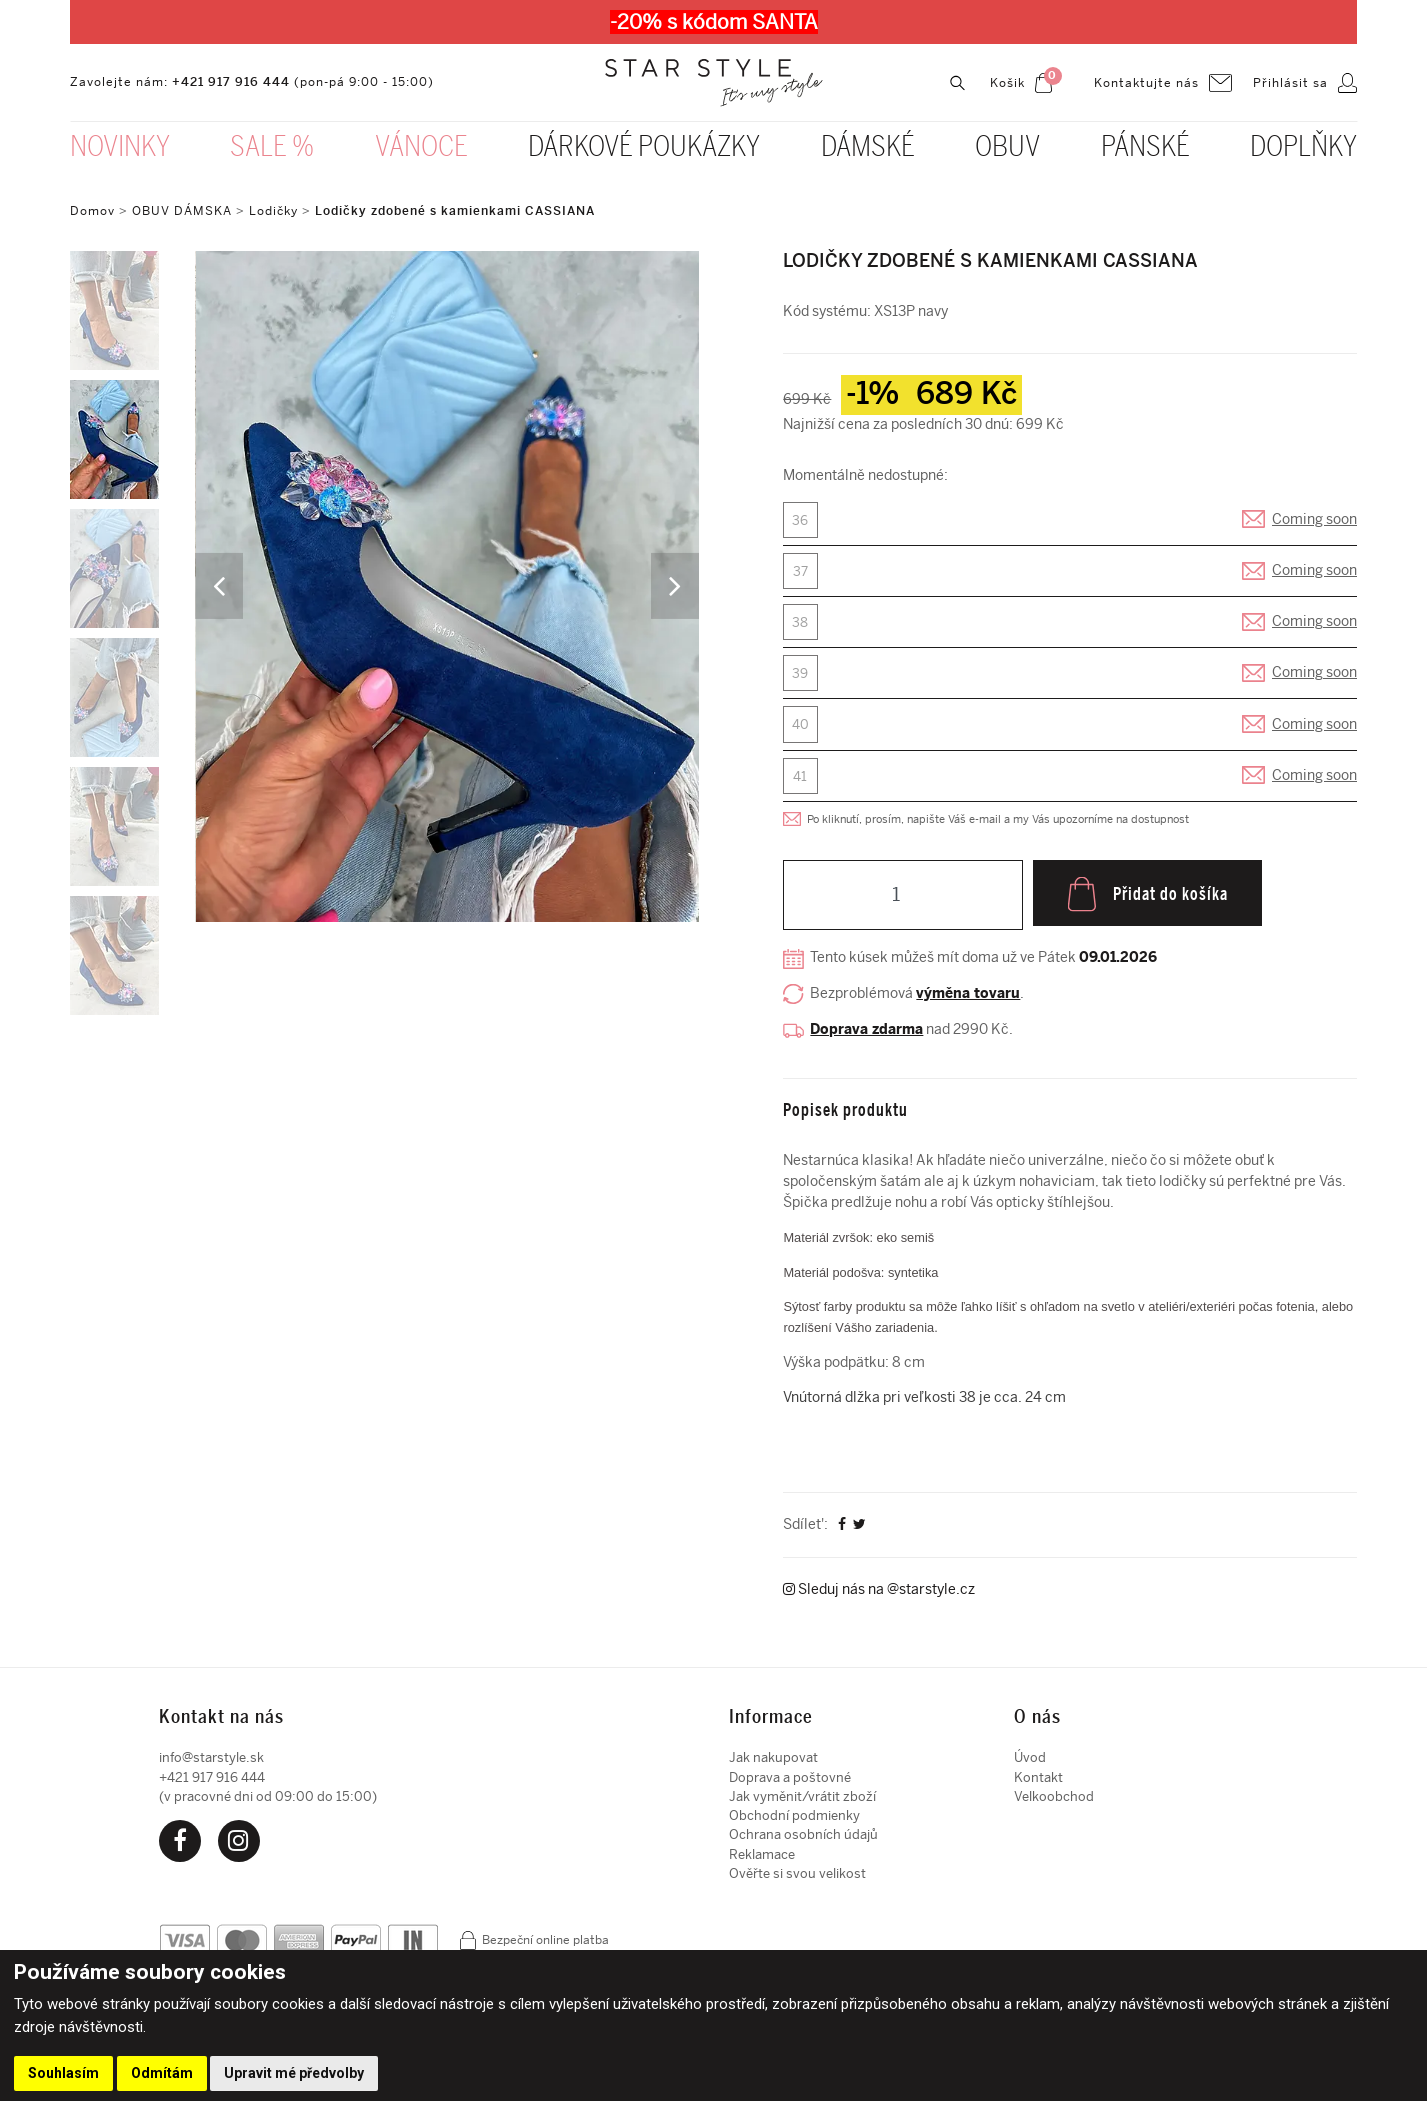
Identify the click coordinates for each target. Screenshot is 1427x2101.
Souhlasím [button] (63, 2073)
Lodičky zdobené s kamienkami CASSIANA (455, 211)
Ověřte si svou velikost (797, 1881)
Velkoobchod (1054, 1803)
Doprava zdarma (866, 1037)
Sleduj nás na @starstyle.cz (879, 1597)
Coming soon (1314, 520)
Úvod (1030, 1765)
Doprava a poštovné (790, 1784)
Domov (92, 211)
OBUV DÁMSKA (184, 211)
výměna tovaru (968, 1002)
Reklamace (762, 1861)
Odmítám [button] (162, 2073)
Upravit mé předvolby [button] (294, 2073)
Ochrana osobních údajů (803, 1842)
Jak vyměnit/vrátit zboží (802, 1803)
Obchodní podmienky (794, 1823)
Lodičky (273, 211)
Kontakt (1038, 1784)
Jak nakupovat (773, 1765)
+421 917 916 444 (231, 84)
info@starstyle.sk (211, 1765)
